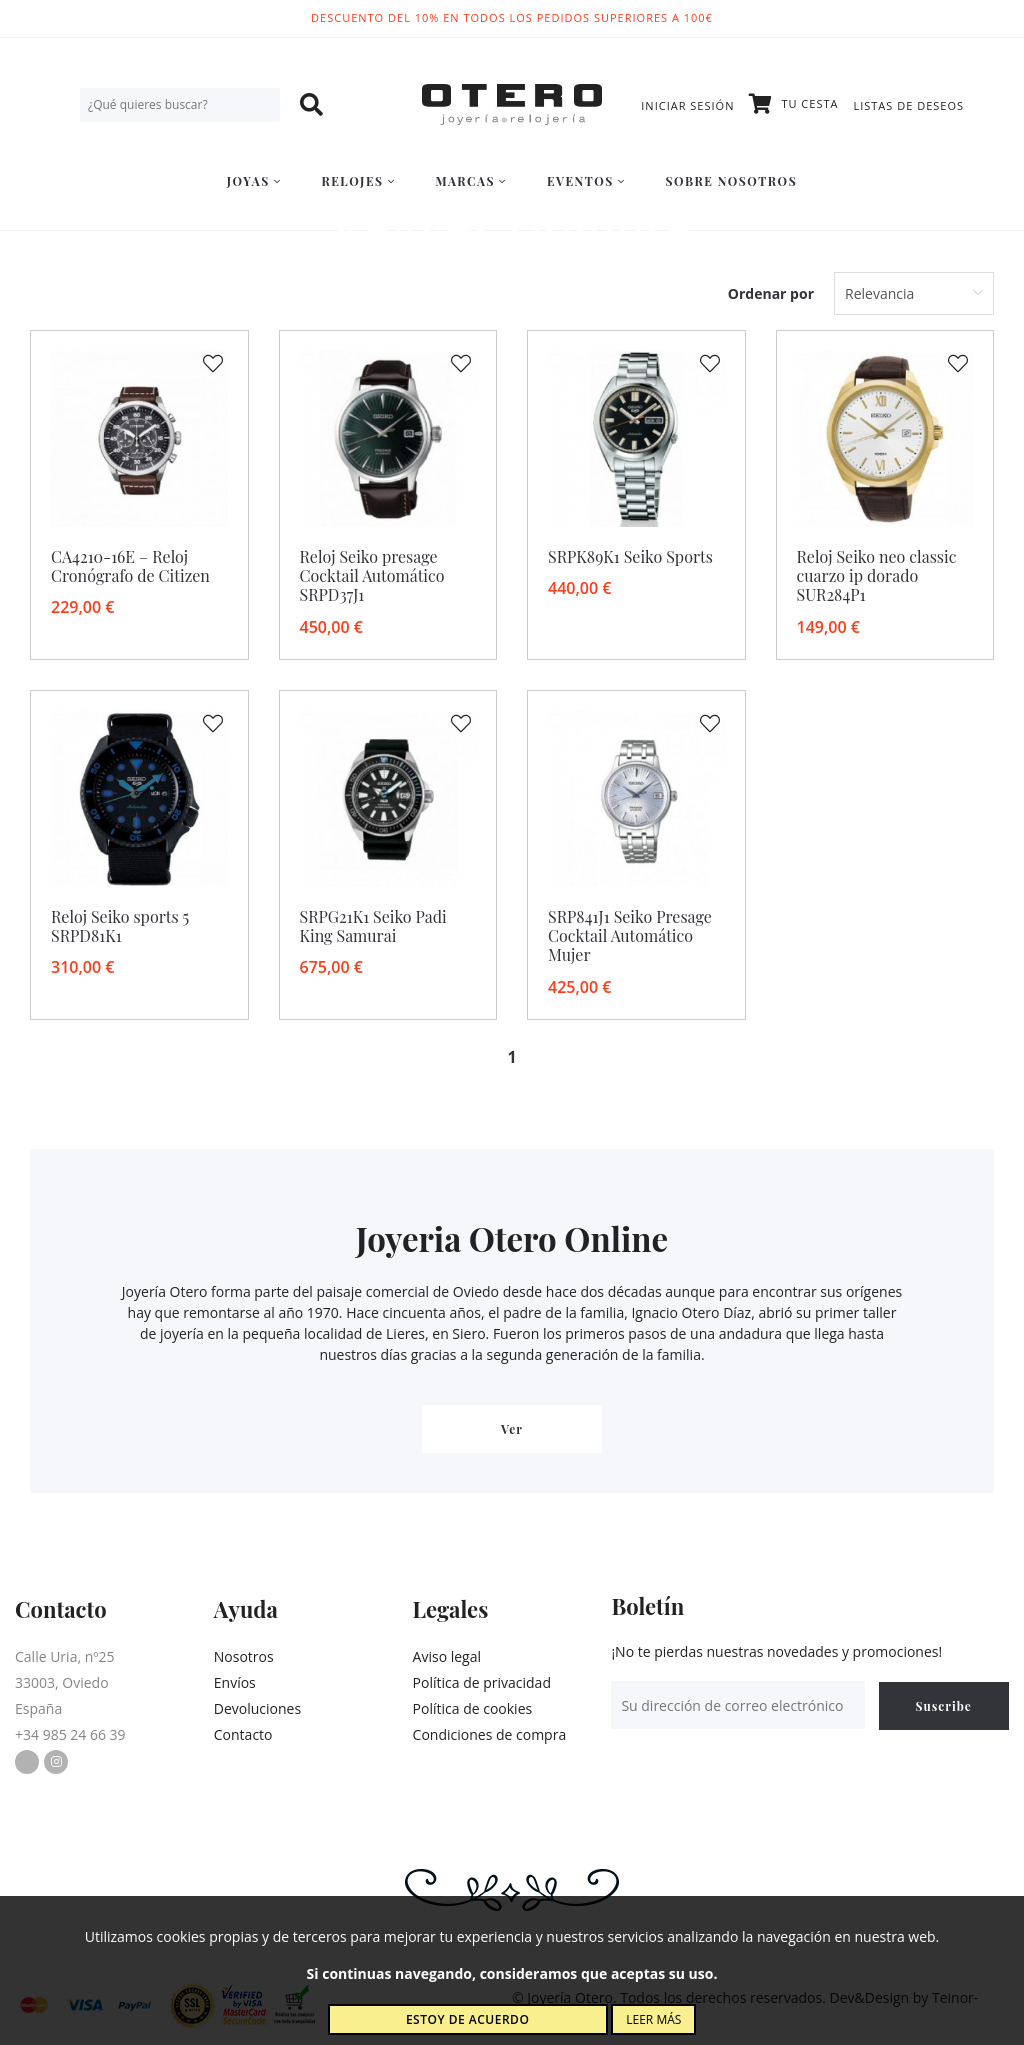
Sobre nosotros (732, 181)
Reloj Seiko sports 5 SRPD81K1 (120, 926)
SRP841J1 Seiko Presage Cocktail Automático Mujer (630, 935)
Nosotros (244, 1656)
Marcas (470, 181)
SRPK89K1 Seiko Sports (630, 556)
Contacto (243, 1734)
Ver (512, 1429)
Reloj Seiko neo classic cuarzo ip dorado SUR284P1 (877, 575)
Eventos (586, 181)
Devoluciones (257, 1708)
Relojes (358, 181)
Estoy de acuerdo (467, 2019)
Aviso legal (447, 1656)
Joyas (254, 181)
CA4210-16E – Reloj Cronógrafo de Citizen (130, 566)
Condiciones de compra (490, 1734)
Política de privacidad (482, 1682)
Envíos (235, 1682)
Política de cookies (473, 1708)
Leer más (653, 2019)
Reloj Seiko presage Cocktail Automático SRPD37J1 (372, 575)
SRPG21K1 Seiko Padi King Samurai (373, 926)
